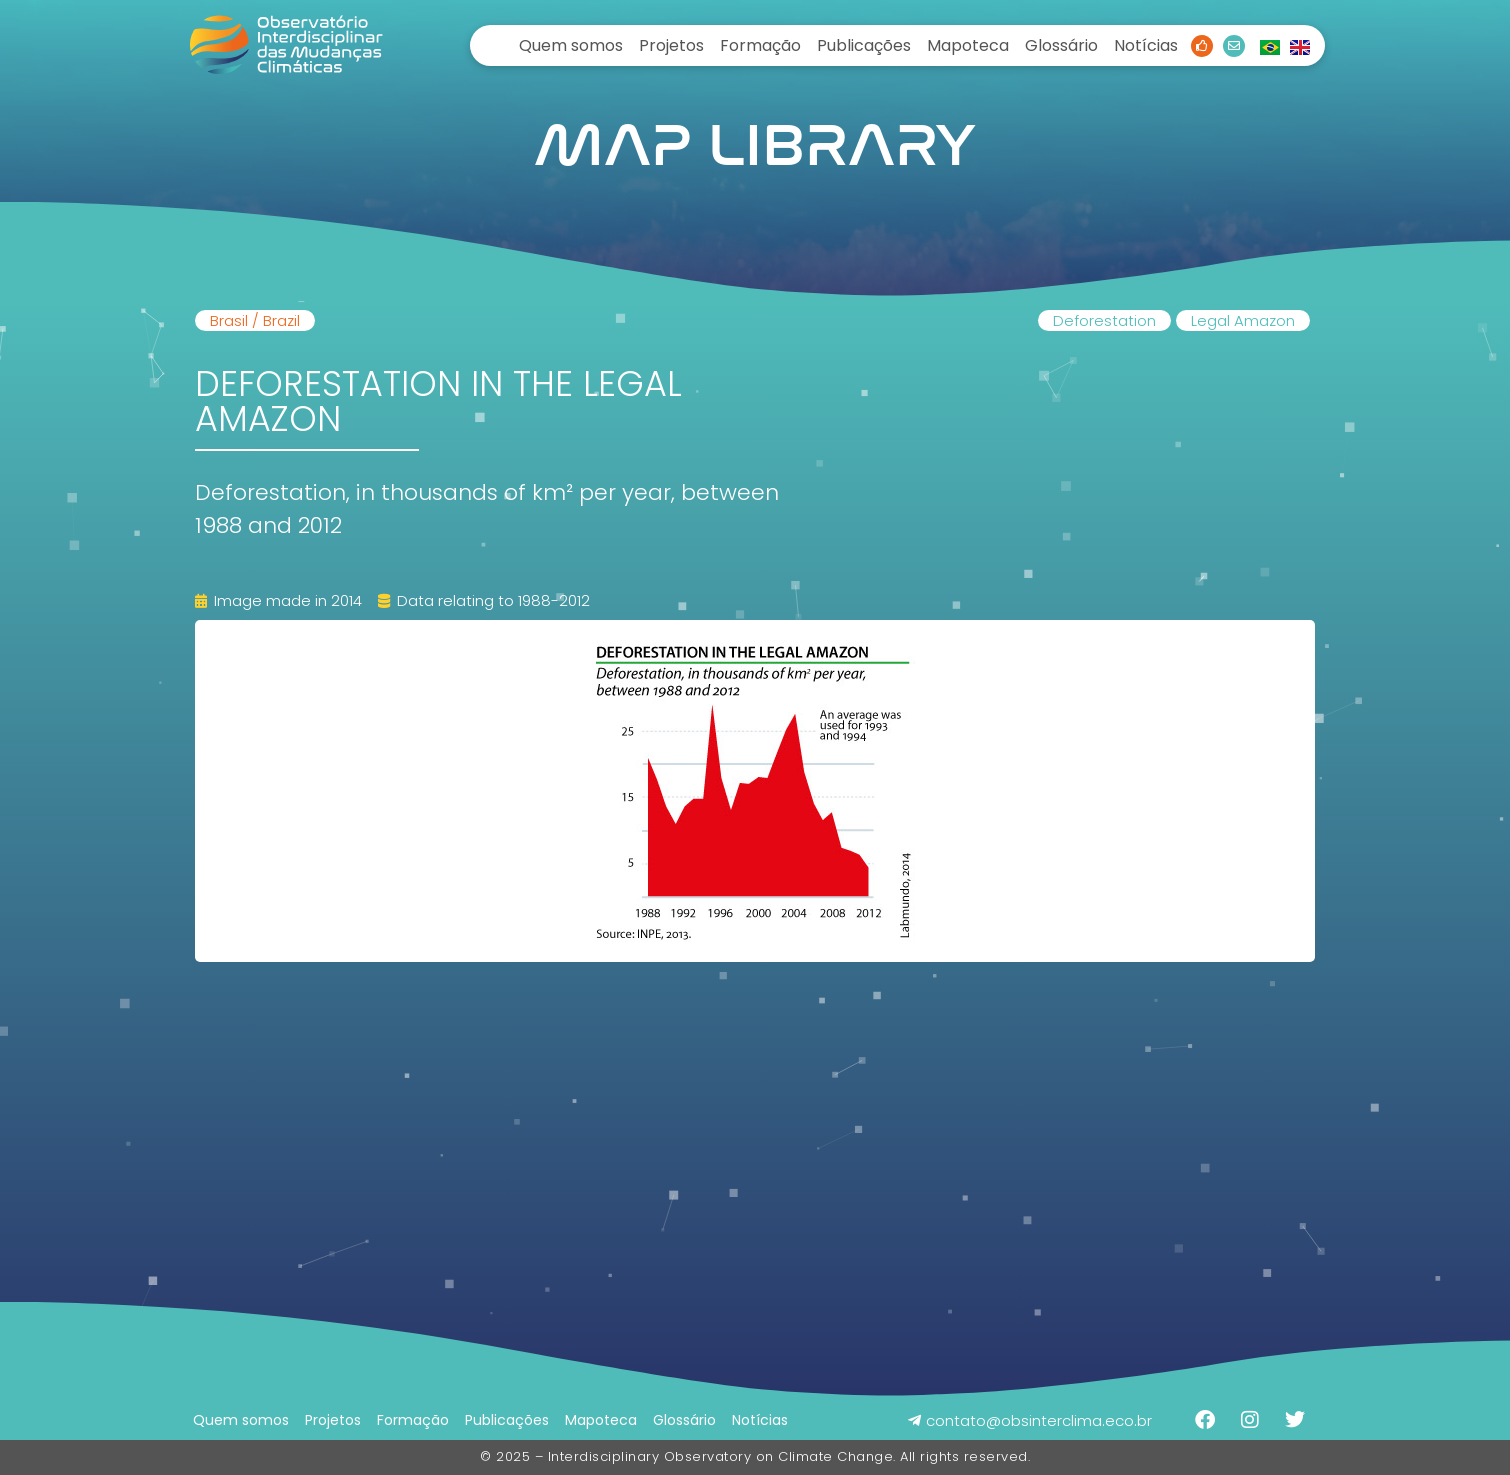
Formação (760, 45)
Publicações (864, 45)
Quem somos (571, 45)
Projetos (671, 45)
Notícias (1146, 45)
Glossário (1061, 45)
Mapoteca (968, 45)
